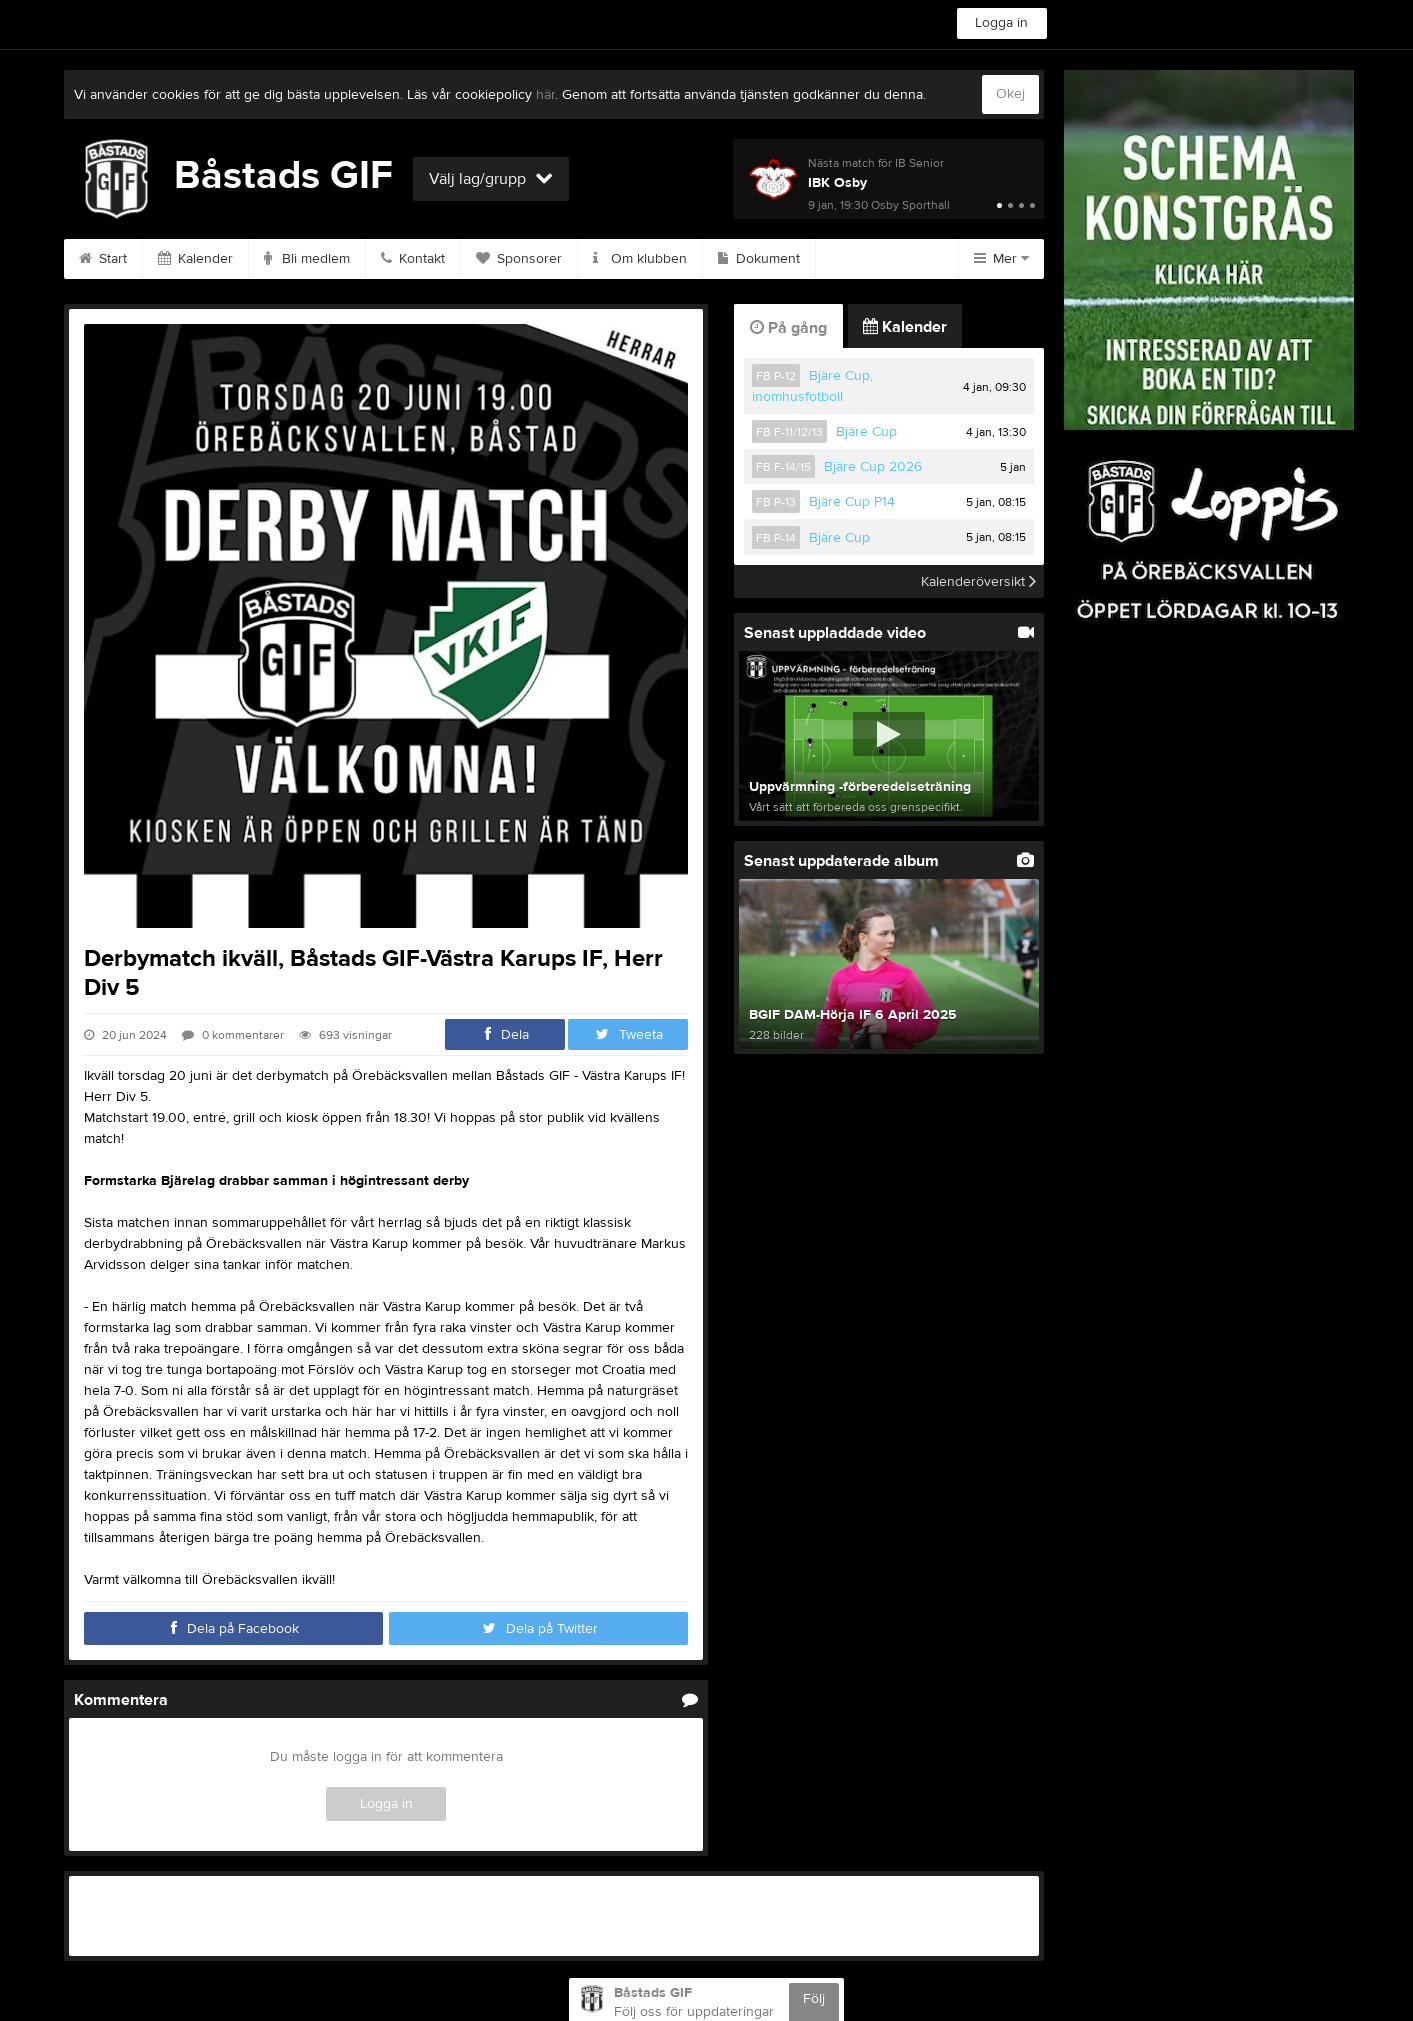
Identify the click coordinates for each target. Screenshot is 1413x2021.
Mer (1001, 259)
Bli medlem (307, 259)
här (545, 95)
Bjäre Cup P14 (852, 502)
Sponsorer (519, 259)
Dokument (759, 259)
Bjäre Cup (866, 432)
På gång (788, 328)
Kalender (195, 259)
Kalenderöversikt (978, 581)
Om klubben (640, 259)
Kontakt (413, 259)
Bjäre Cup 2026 (873, 467)
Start (103, 259)
